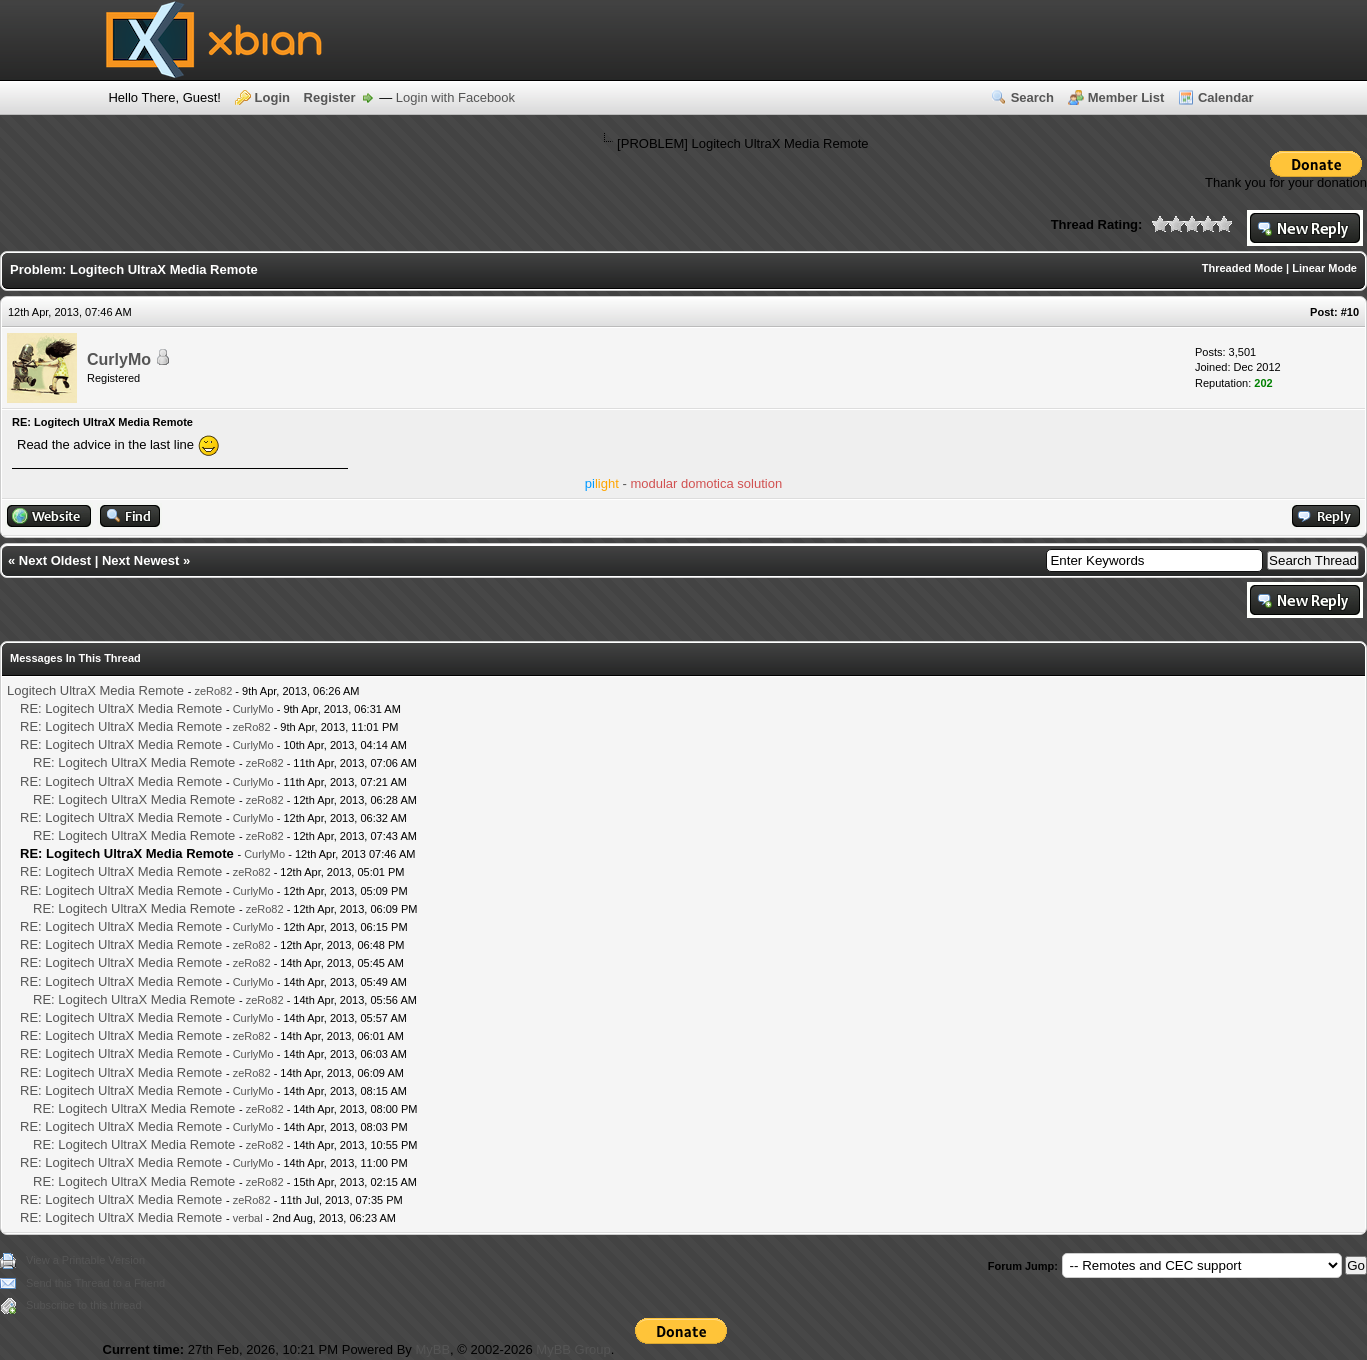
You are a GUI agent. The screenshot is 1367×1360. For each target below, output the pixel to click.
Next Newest (140, 560)
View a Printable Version (85, 1260)
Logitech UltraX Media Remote (95, 690)
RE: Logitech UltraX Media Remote (121, 708)
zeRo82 (213, 691)
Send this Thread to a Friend (95, 1283)
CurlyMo (119, 359)
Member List (1126, 97)
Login (272, 97)
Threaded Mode (1242, 268)
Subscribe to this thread (84, 1305)
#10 (1350, 312)
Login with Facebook (455, 97)
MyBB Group (573, 1349)
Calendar (1226, 97)
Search (1032, 97)
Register (330, 97)
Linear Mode (1324, 268)
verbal (248, 1218)
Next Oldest (55, 560)
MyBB (432, 1349)
